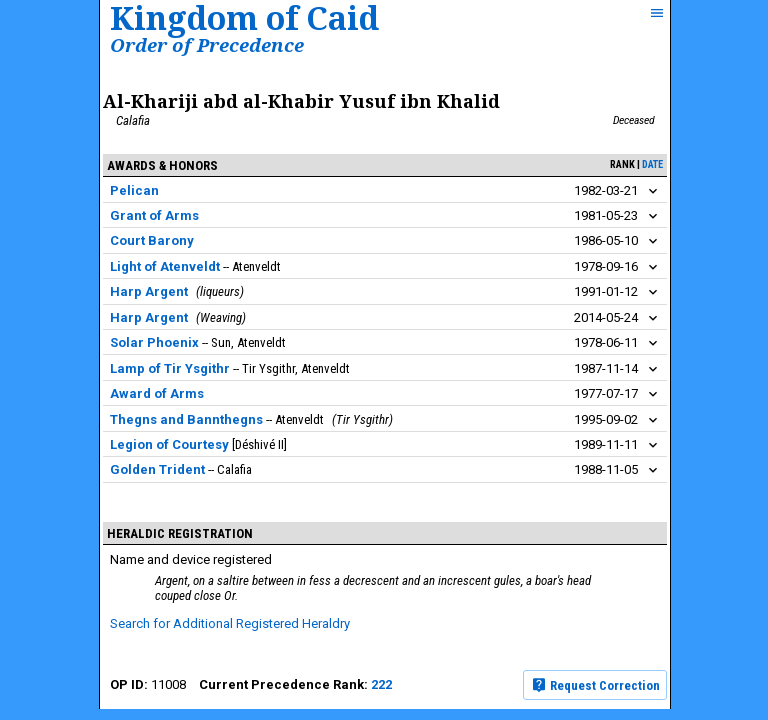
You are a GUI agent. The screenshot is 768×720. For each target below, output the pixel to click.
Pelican (134, 190)
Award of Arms (157, 393)
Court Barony (152, 240)
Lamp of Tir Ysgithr (170, 368)
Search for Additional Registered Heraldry (230, 623)
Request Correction (595, 685)
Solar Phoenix (154, 342)
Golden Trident (157, 469)
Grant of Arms (154, 215)
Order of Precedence (207, 44)
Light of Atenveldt (165, 266)
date (652, 164)
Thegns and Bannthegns (186, 419)
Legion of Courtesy (169, 444)
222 (381, 684)
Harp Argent (149, 291)
